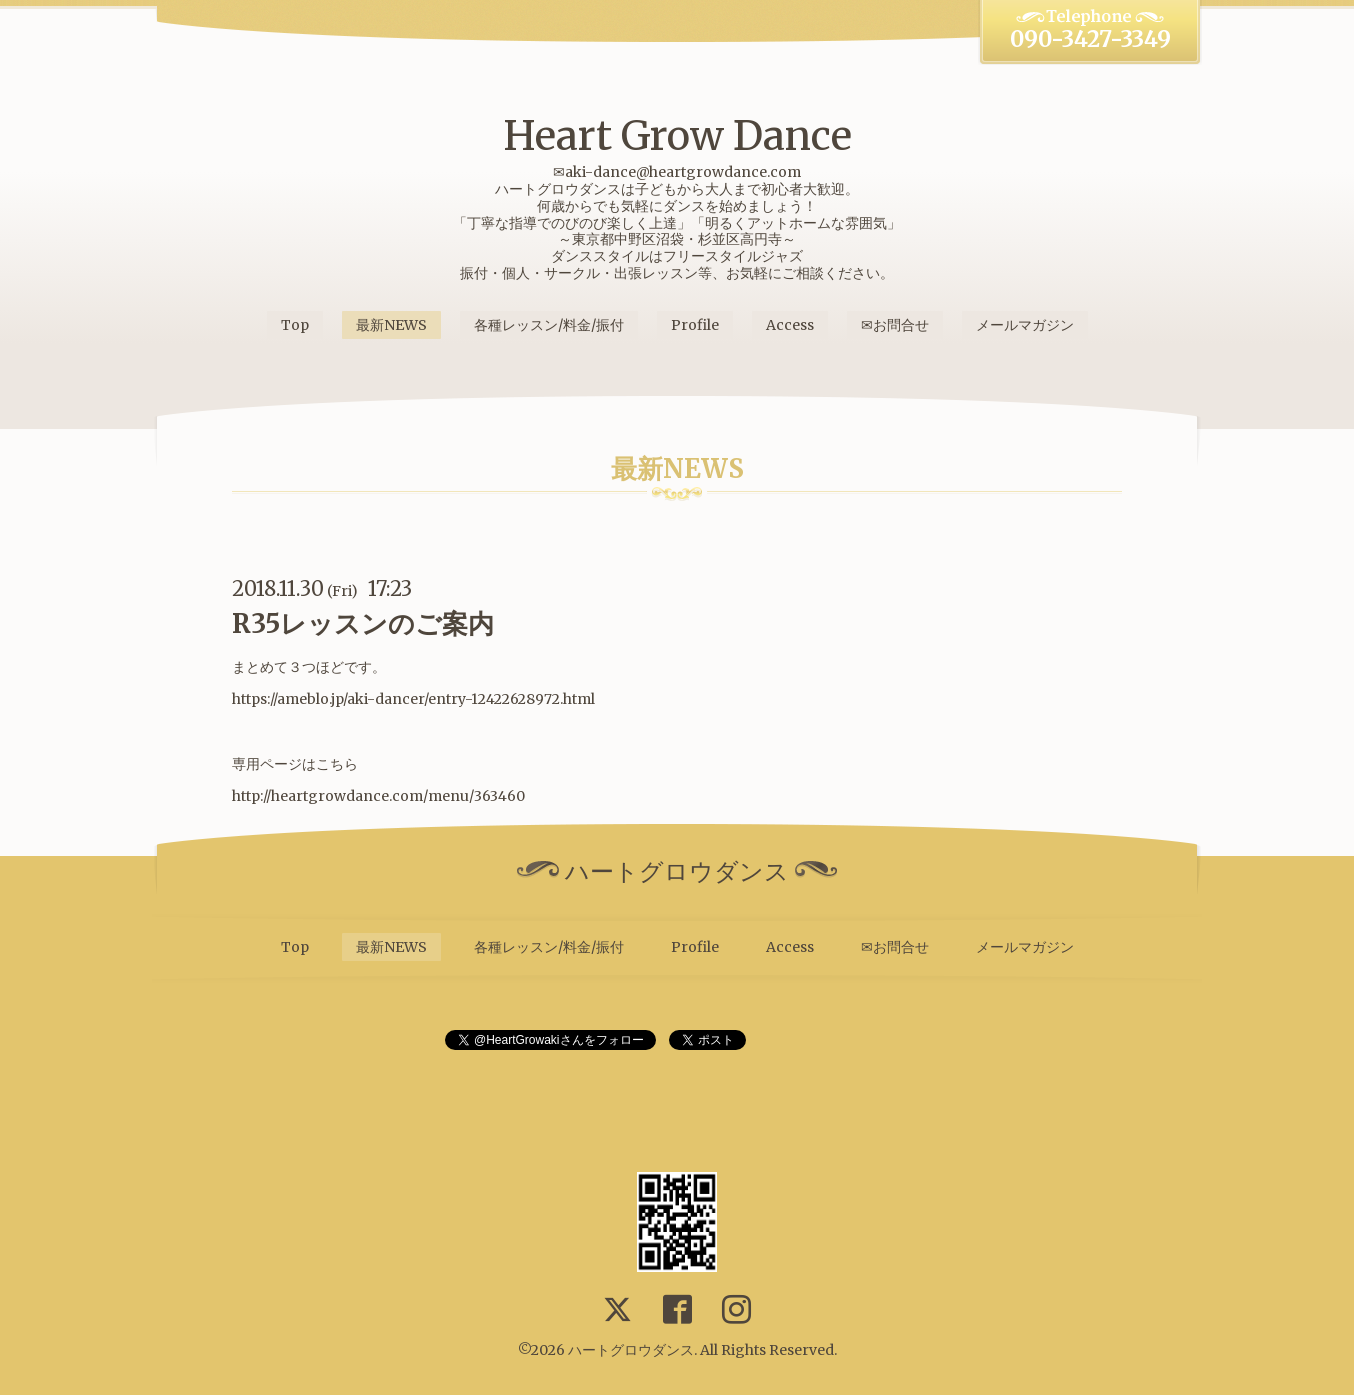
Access (790, 325)
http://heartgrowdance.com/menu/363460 (378, 796)
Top (295, 325)
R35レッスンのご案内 (363, 623)
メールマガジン (1025, 325)
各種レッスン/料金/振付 (549, 325)
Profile (695, 325)
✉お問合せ (895, 325)
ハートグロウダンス (631, 1350)
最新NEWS (391, 325)
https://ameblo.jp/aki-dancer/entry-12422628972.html (413, 699)
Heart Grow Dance (677, 136)
